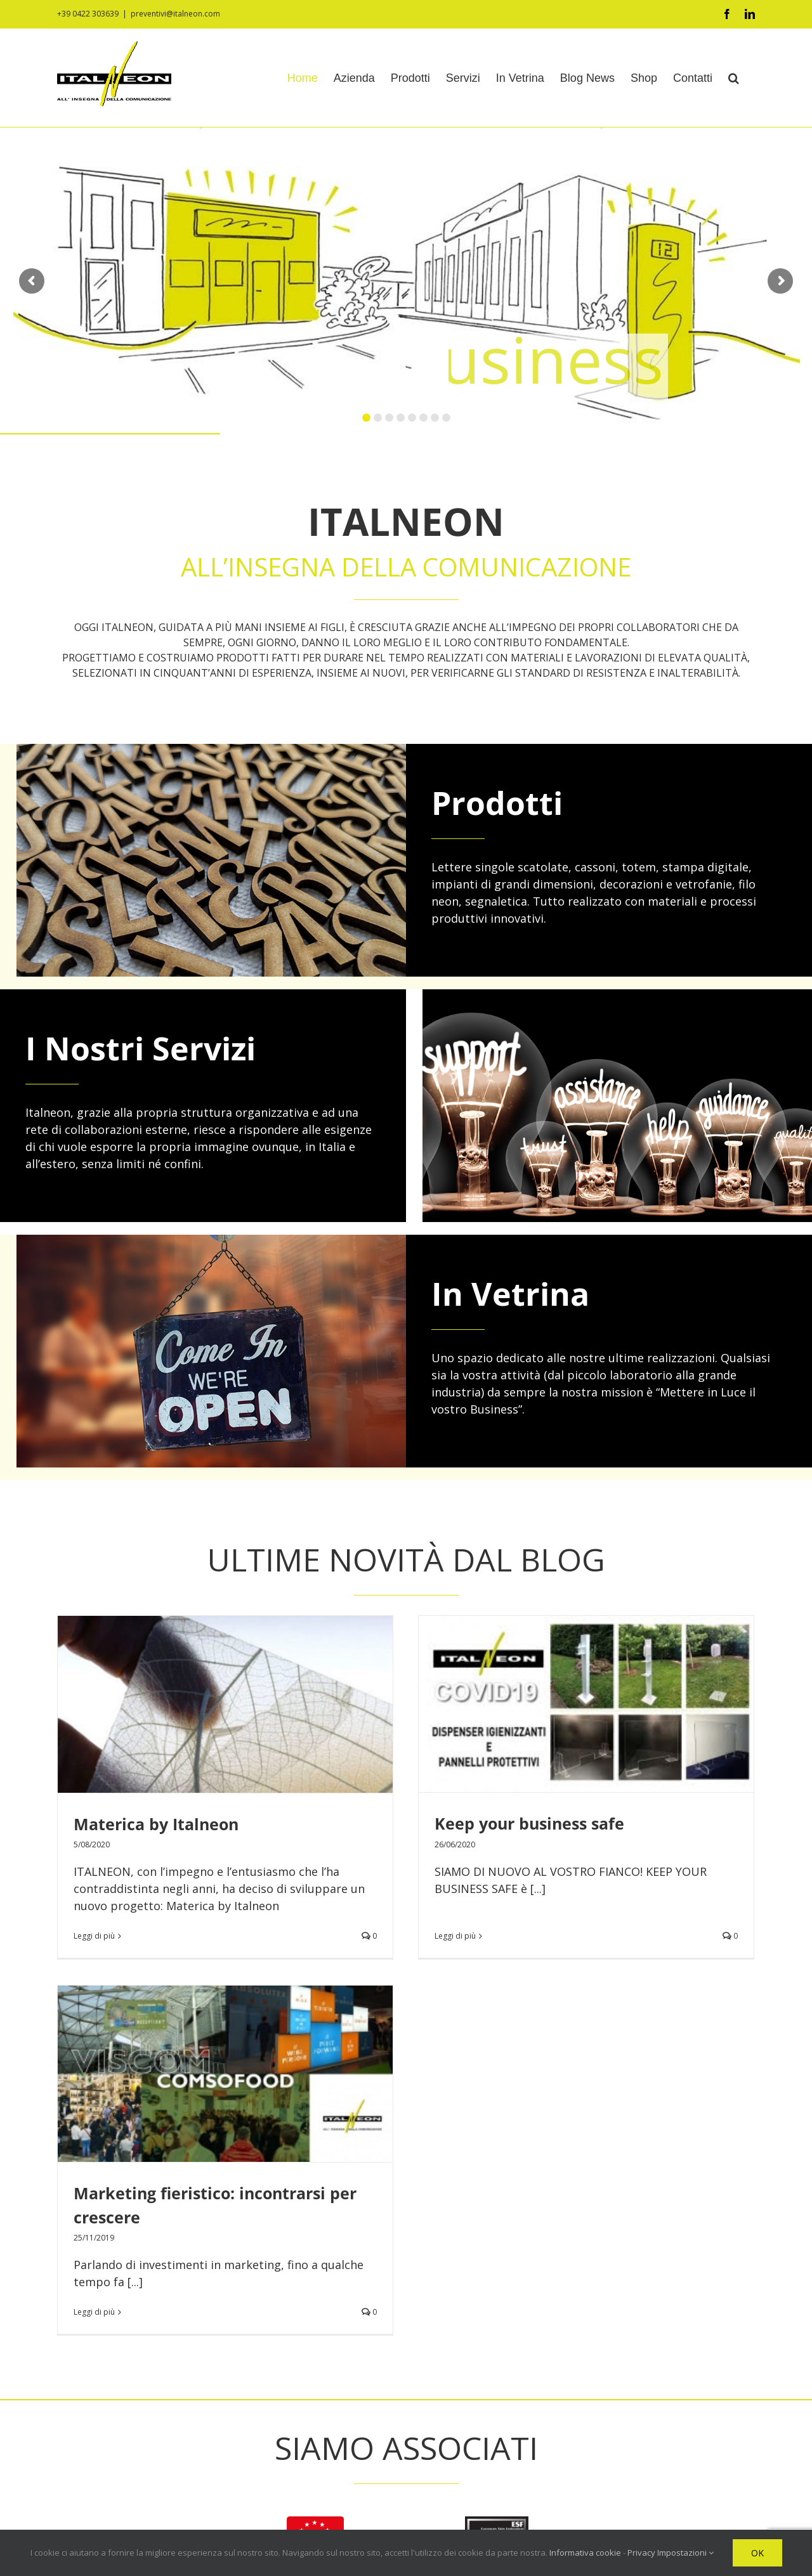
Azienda (322, 2330)
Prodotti (497, 802)
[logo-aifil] (315, 2134)
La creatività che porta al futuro (617, 2396)
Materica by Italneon (156, 1824)
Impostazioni (685, 2552)
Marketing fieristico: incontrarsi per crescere (626, 2363)
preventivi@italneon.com (175, 13)
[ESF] (496, 2134)
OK (757, 2553)
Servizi (319, 2381)
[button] (733, 78)
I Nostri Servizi (140, 1048)
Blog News (329, 2431)
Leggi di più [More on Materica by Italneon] (94, 1935)
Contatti (323, 2457)
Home (318, 2305)
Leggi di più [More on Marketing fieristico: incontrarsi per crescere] (563, 1951)
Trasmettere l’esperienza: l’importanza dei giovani (642, 2428)
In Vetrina (510, 1293)
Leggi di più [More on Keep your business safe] (337, 1918)
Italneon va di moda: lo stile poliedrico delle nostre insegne (643, 2469)
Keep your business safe (412, 1823)
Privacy (320, 2482)
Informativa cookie (348, 2507)
